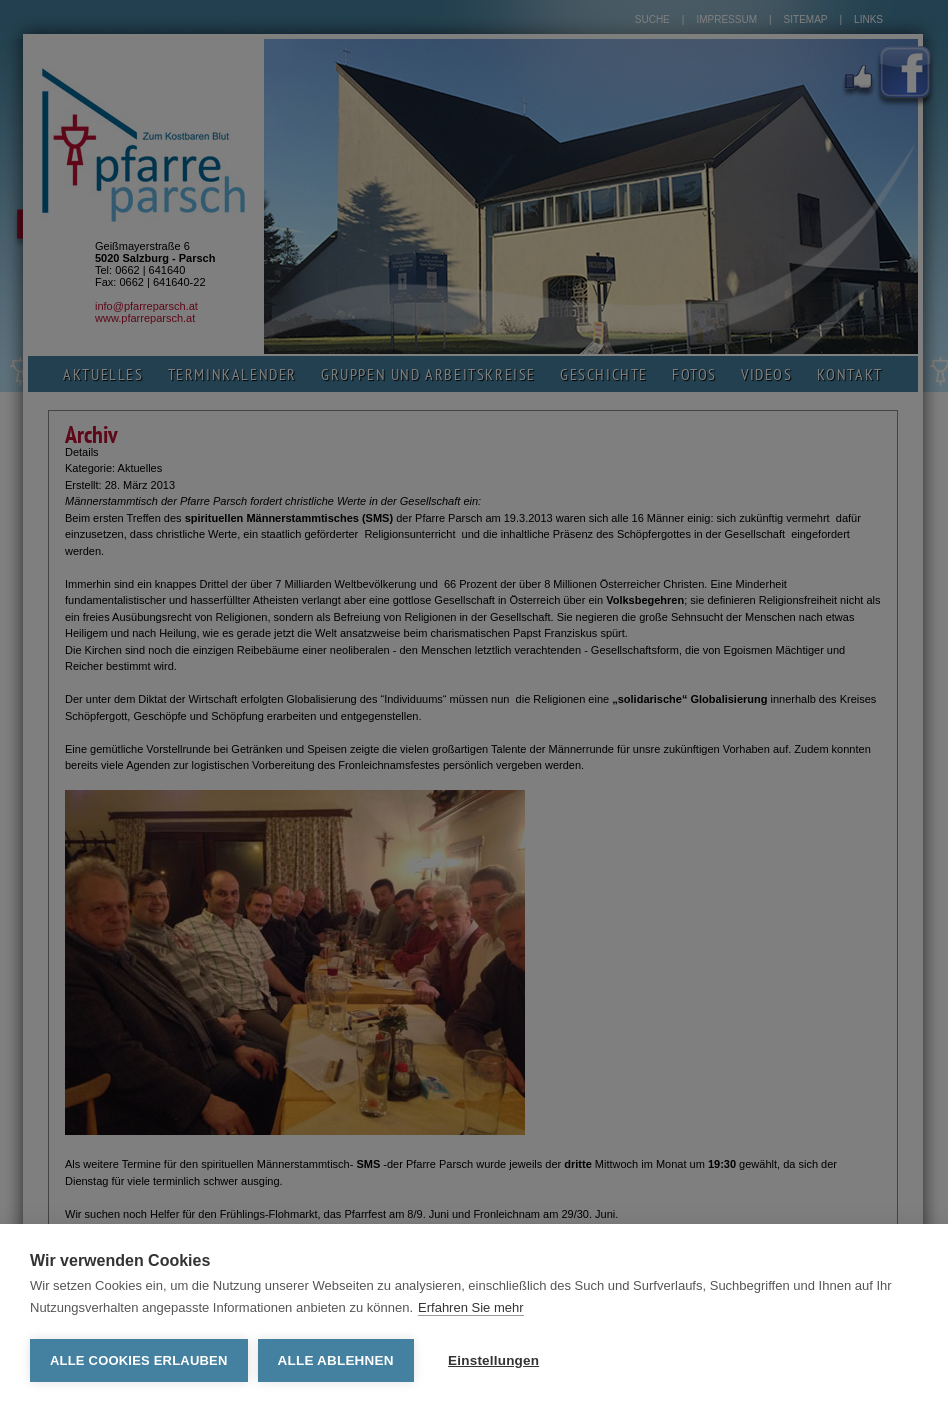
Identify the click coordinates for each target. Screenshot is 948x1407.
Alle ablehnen (336, 1360)
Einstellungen (493, 1360)
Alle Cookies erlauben (139, 1360)
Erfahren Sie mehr (471, 1307)
